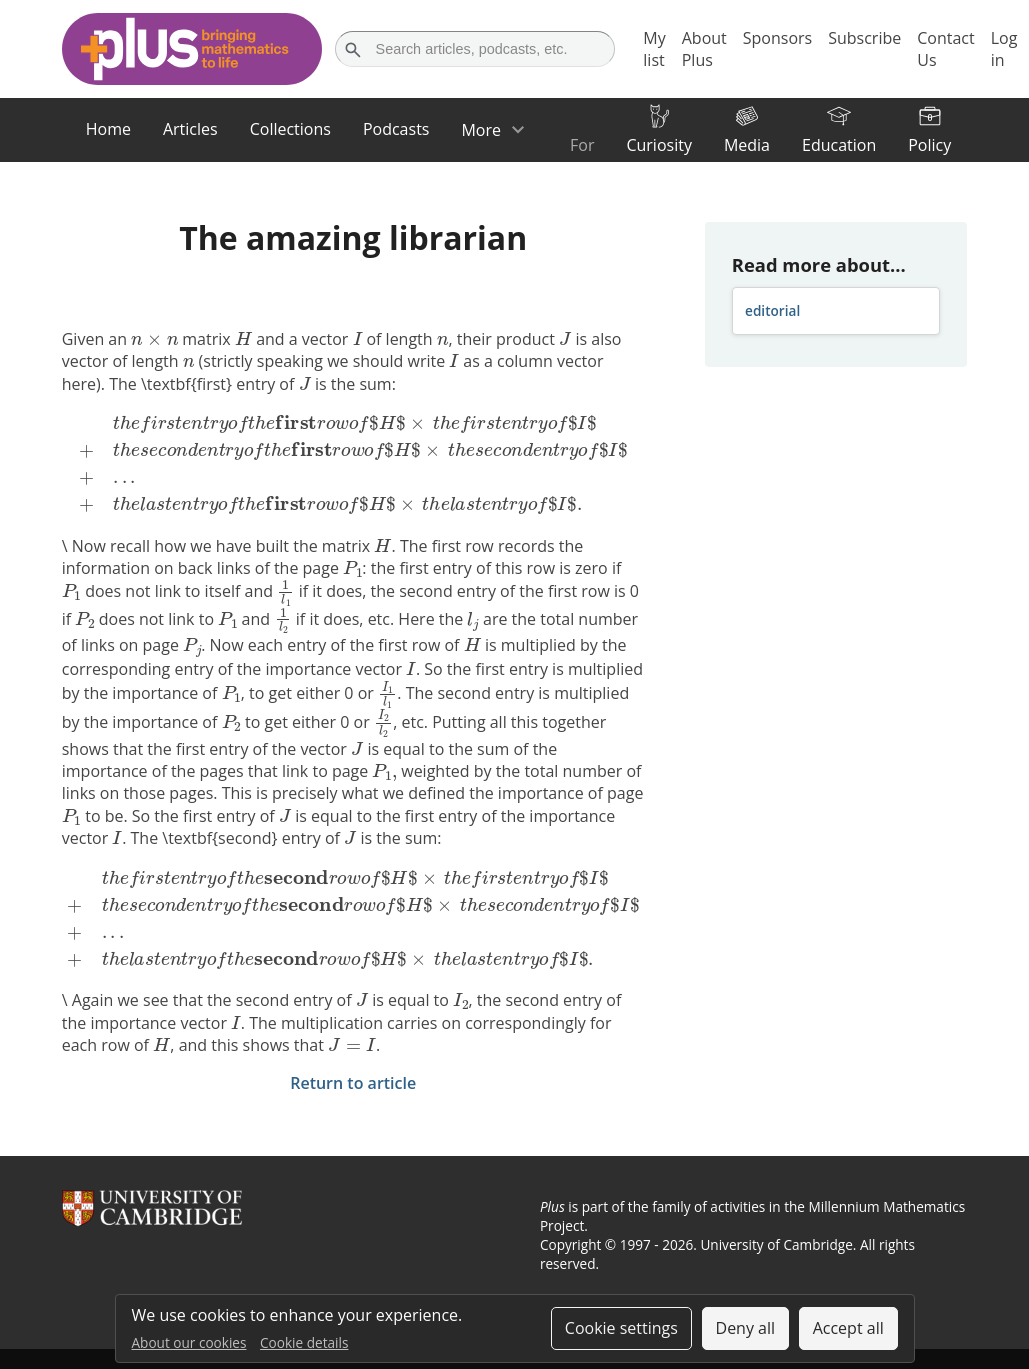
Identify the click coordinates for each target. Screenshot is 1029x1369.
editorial (772, 310)
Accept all (848, 1328)
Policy (929, 145)
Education (839, 145)
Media (747, 145)
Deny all (746, 1328)
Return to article (353, 1083)
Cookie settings (621, 1328)
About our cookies (189, 1342)
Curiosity (658, 145)
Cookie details (304, 1342)
